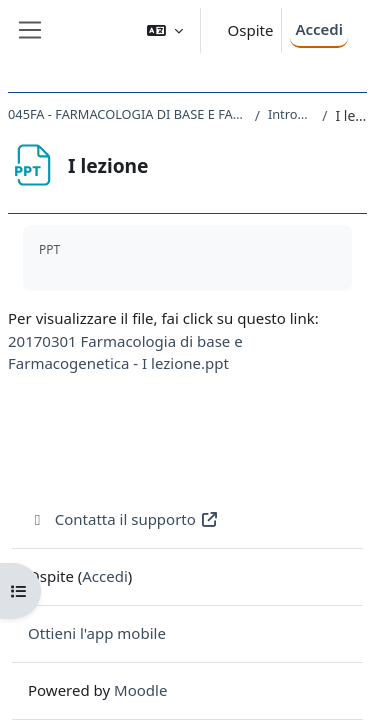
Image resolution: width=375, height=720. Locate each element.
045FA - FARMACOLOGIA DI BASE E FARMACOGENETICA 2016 (127, 114)
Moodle (140, 690)
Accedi (319, 29)
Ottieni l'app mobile (97, 633)
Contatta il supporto (123, 519)
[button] (165, 30)
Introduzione (291, 114)
